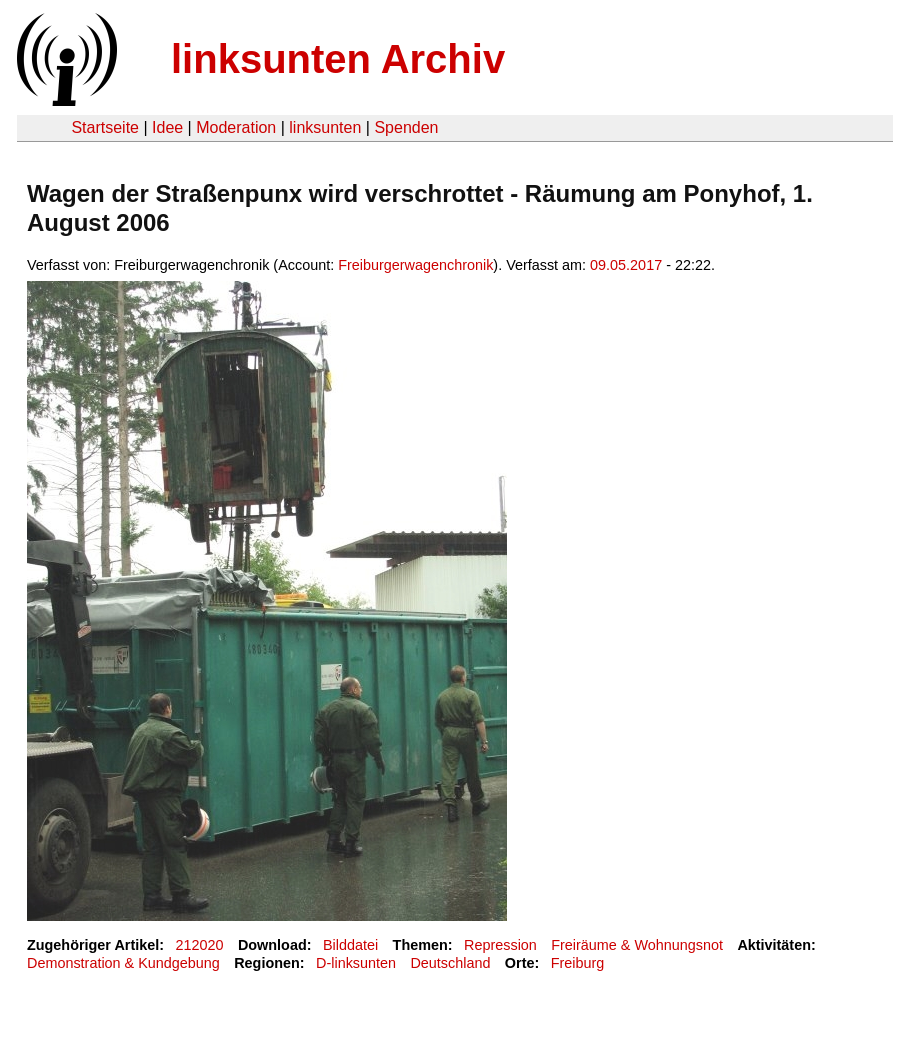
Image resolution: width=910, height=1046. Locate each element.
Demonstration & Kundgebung (123, 963)
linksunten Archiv (338, 59)
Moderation (236, 127)
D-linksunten (356, 963)
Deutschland (450, 963)
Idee (167, 127)
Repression (500, 945)
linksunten (325, 127)
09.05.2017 (626, 265)
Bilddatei (350, 945)
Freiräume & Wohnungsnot (637, 945)
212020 (200, 945)
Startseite (105, 127)
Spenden (406, 127)
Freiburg (578, 963)
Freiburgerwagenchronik (415, 265)
